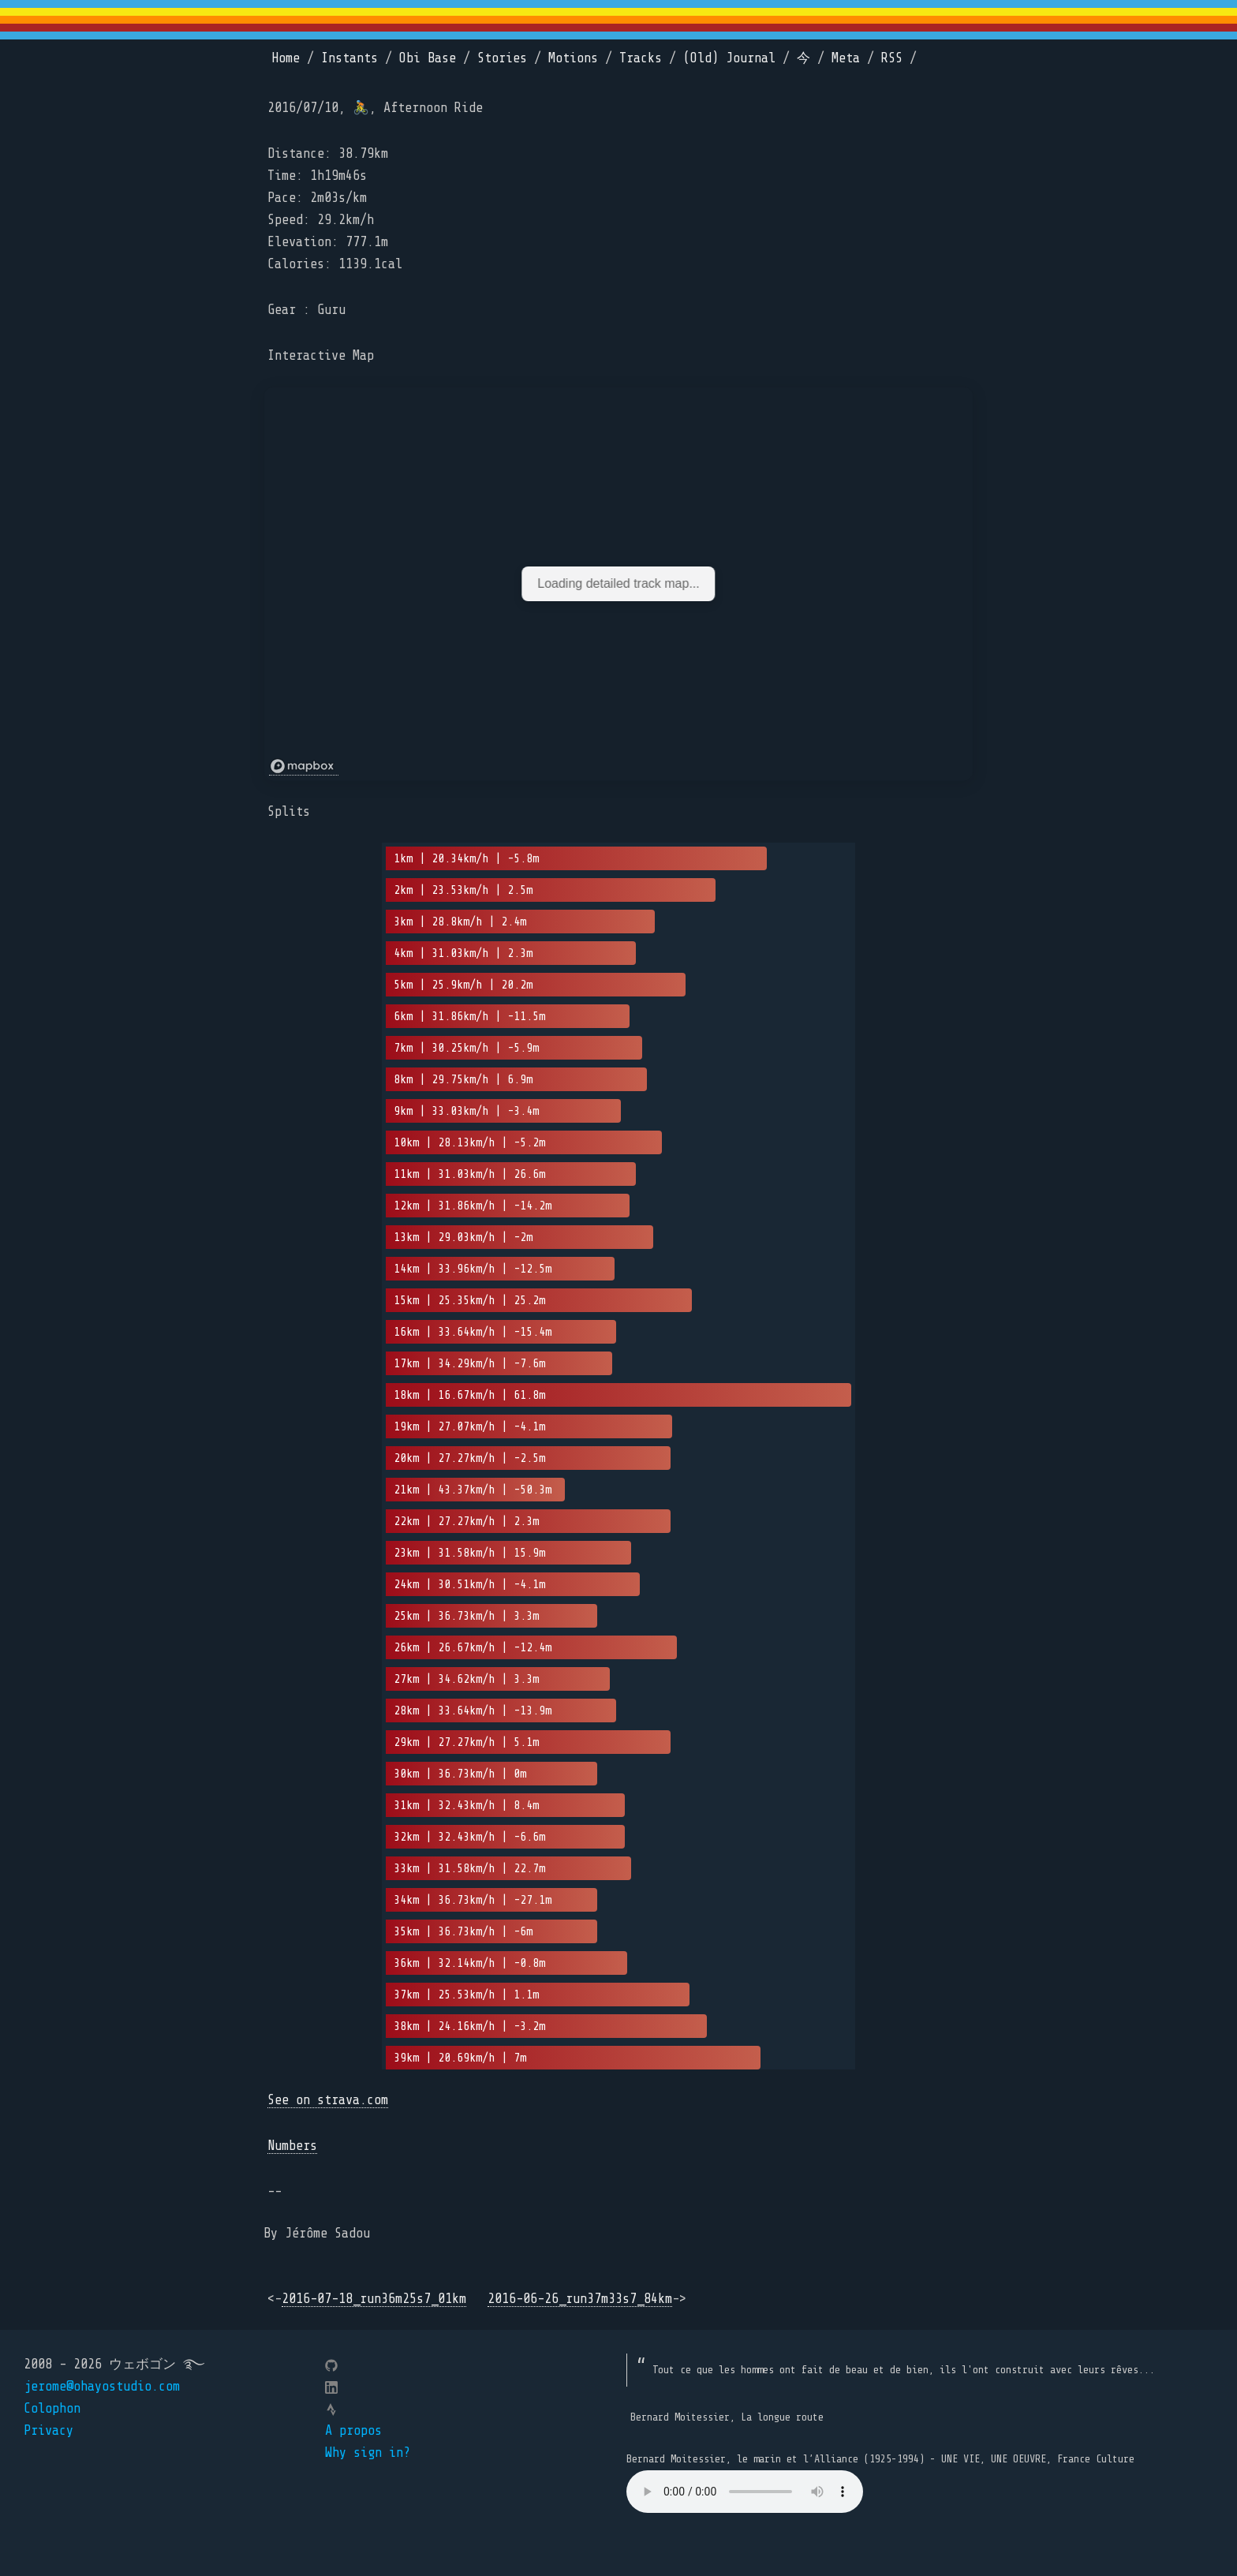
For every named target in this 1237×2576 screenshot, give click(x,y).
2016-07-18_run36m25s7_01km (374, 2298)
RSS (892, 57)
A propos (353, 2430)
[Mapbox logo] (303, 766)
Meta (846, 57)
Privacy (48, 2430)
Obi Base (427, 57)
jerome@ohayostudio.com (102, 2386)
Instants (349, 57)
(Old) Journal (729, 57)
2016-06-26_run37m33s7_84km (580, 2298)
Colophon (52, 2408)
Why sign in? (367, 2452)
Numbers (292, 2145)
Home (285, 57)
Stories (502, 57)
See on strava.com (327, 2099)
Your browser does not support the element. (744, 2491)
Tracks (640, 57)
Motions (573, 57)
